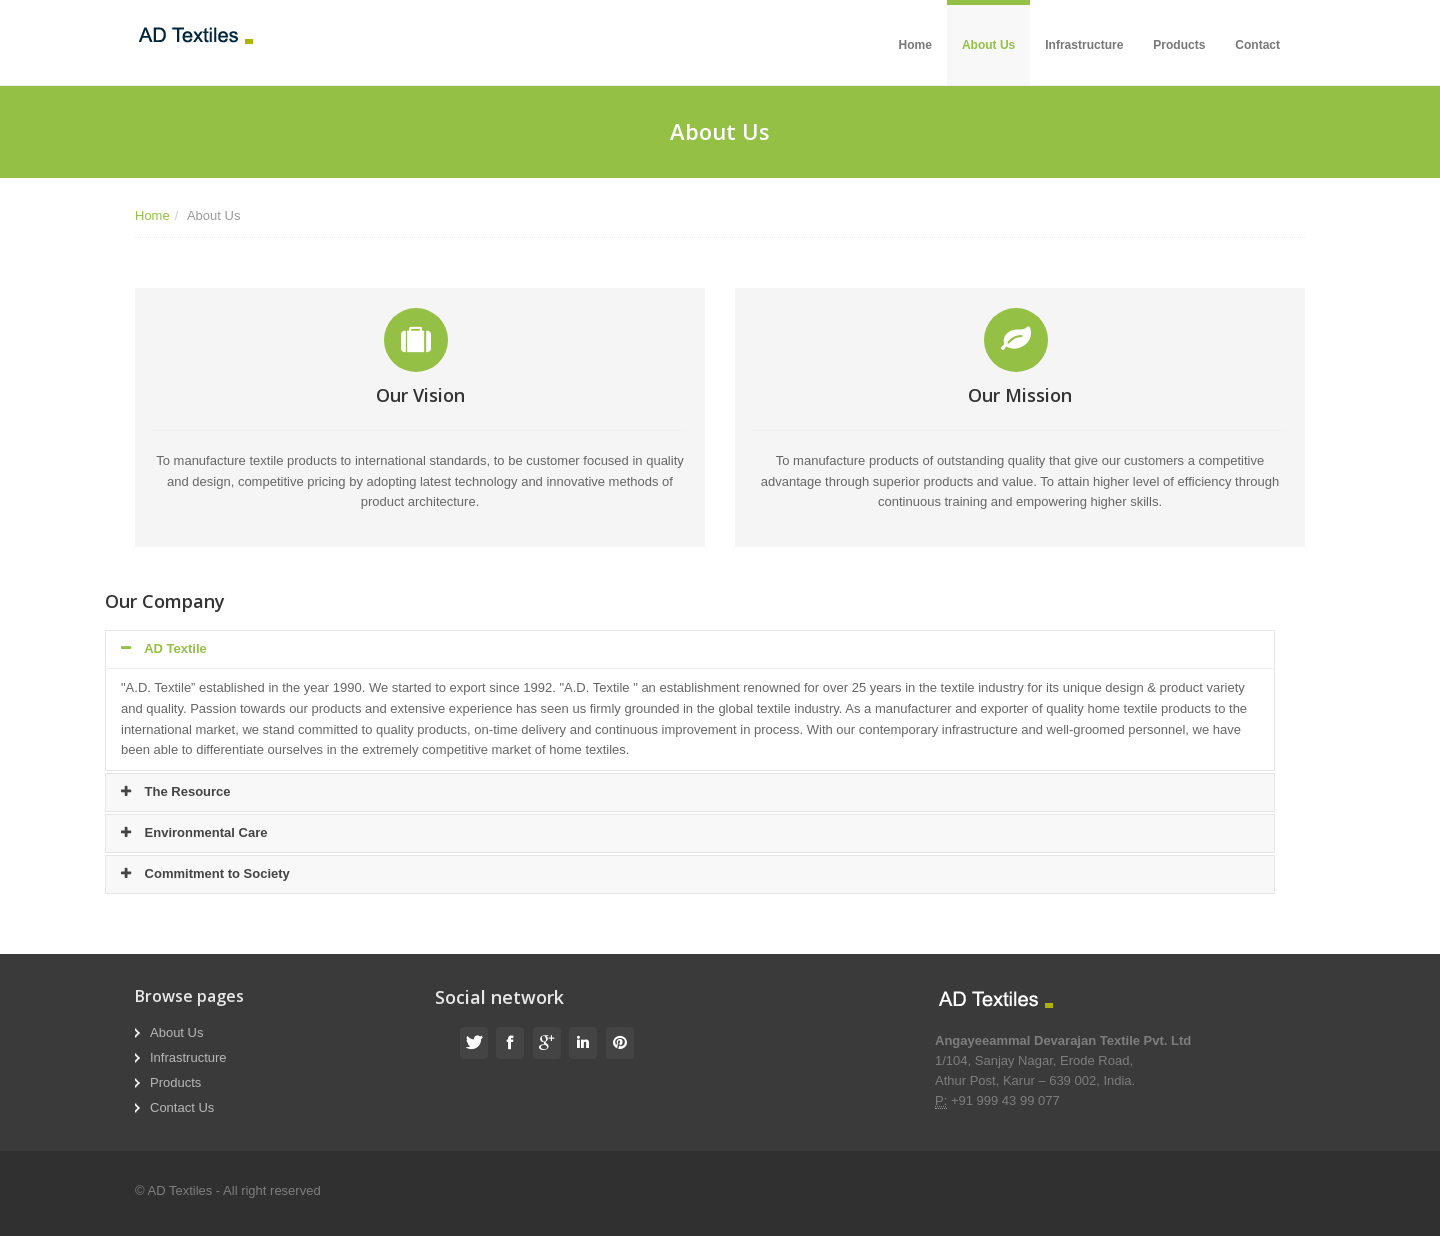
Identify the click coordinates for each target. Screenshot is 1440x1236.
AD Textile (164, 648)
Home (915, 45)
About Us (988, 45)
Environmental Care (194, 832)
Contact (1257, 45)
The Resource (176, 791)
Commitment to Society (205, 873)
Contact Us (182, 1107)
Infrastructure (1084, 45)
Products (1179, 45)
